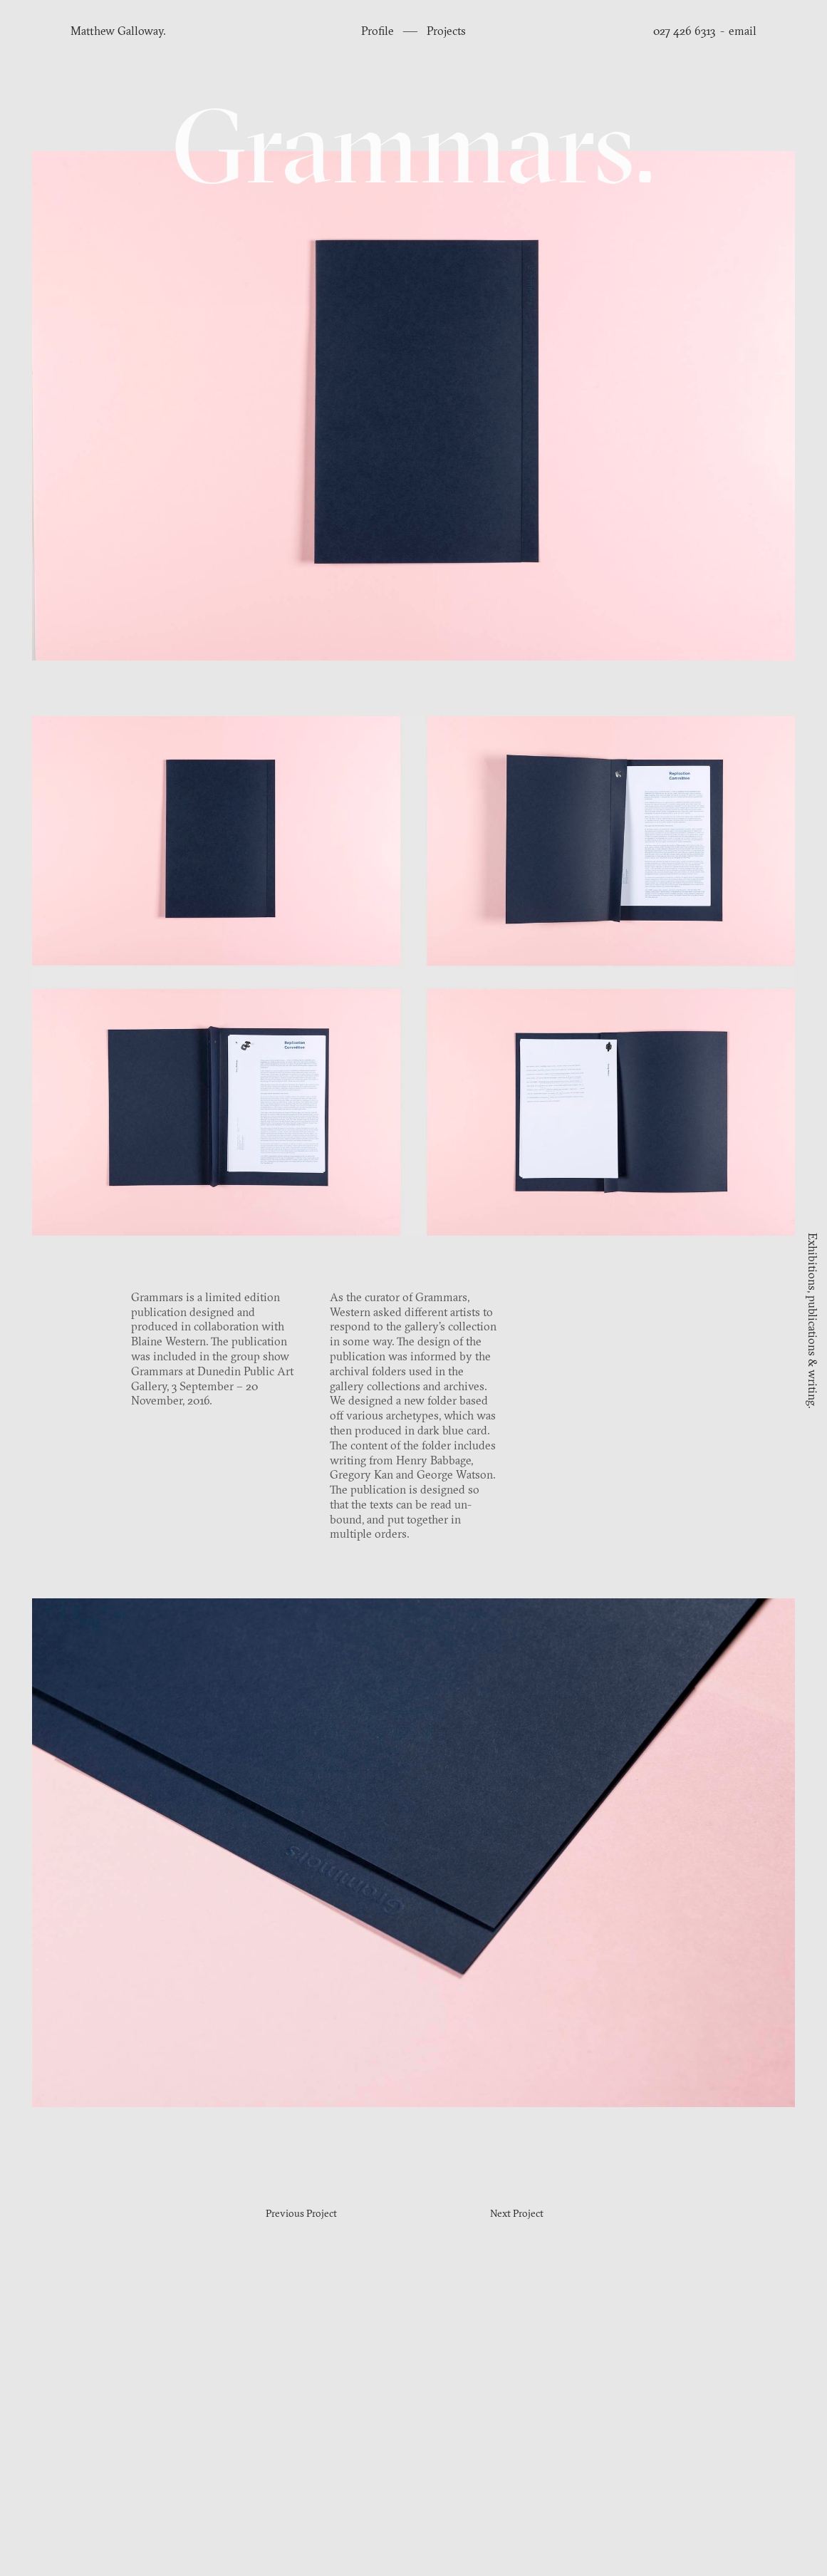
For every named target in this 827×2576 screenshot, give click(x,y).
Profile (379, 32)
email (742, 32)
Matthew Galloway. (118, 32)
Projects (446, 32)
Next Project (516, 2214)
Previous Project (301, 2214)
